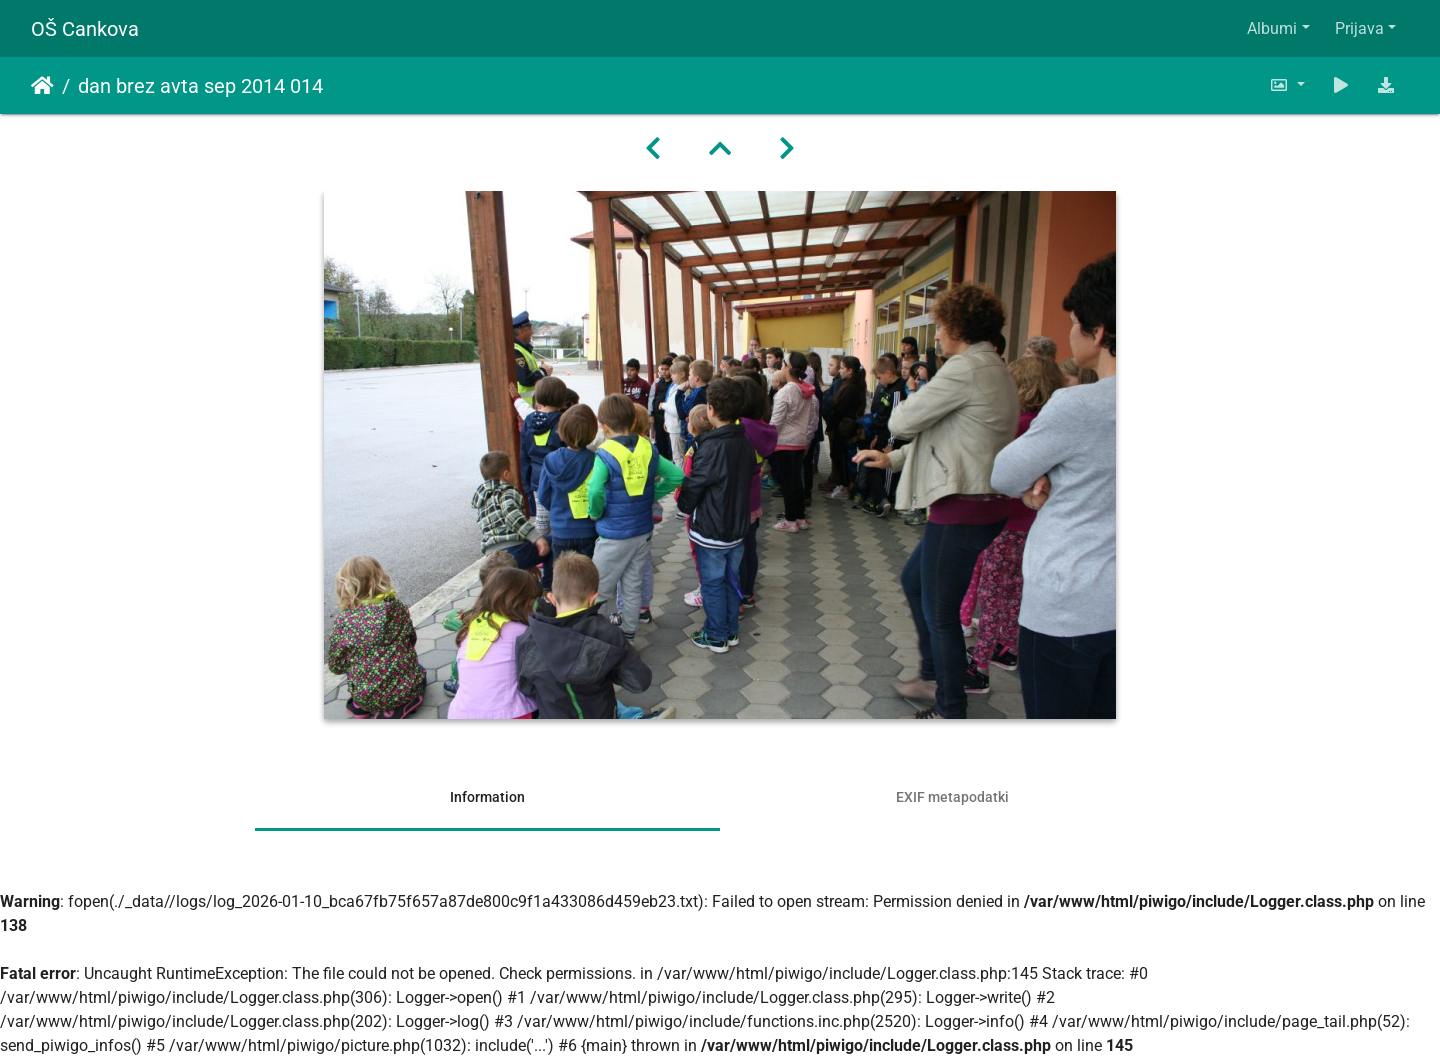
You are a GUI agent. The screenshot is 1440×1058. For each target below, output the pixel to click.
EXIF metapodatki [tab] (952, 797)
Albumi (1272, 28)
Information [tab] (487, 797)
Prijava (1359, 28)
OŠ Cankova (85, 29)
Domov (42, 86)
